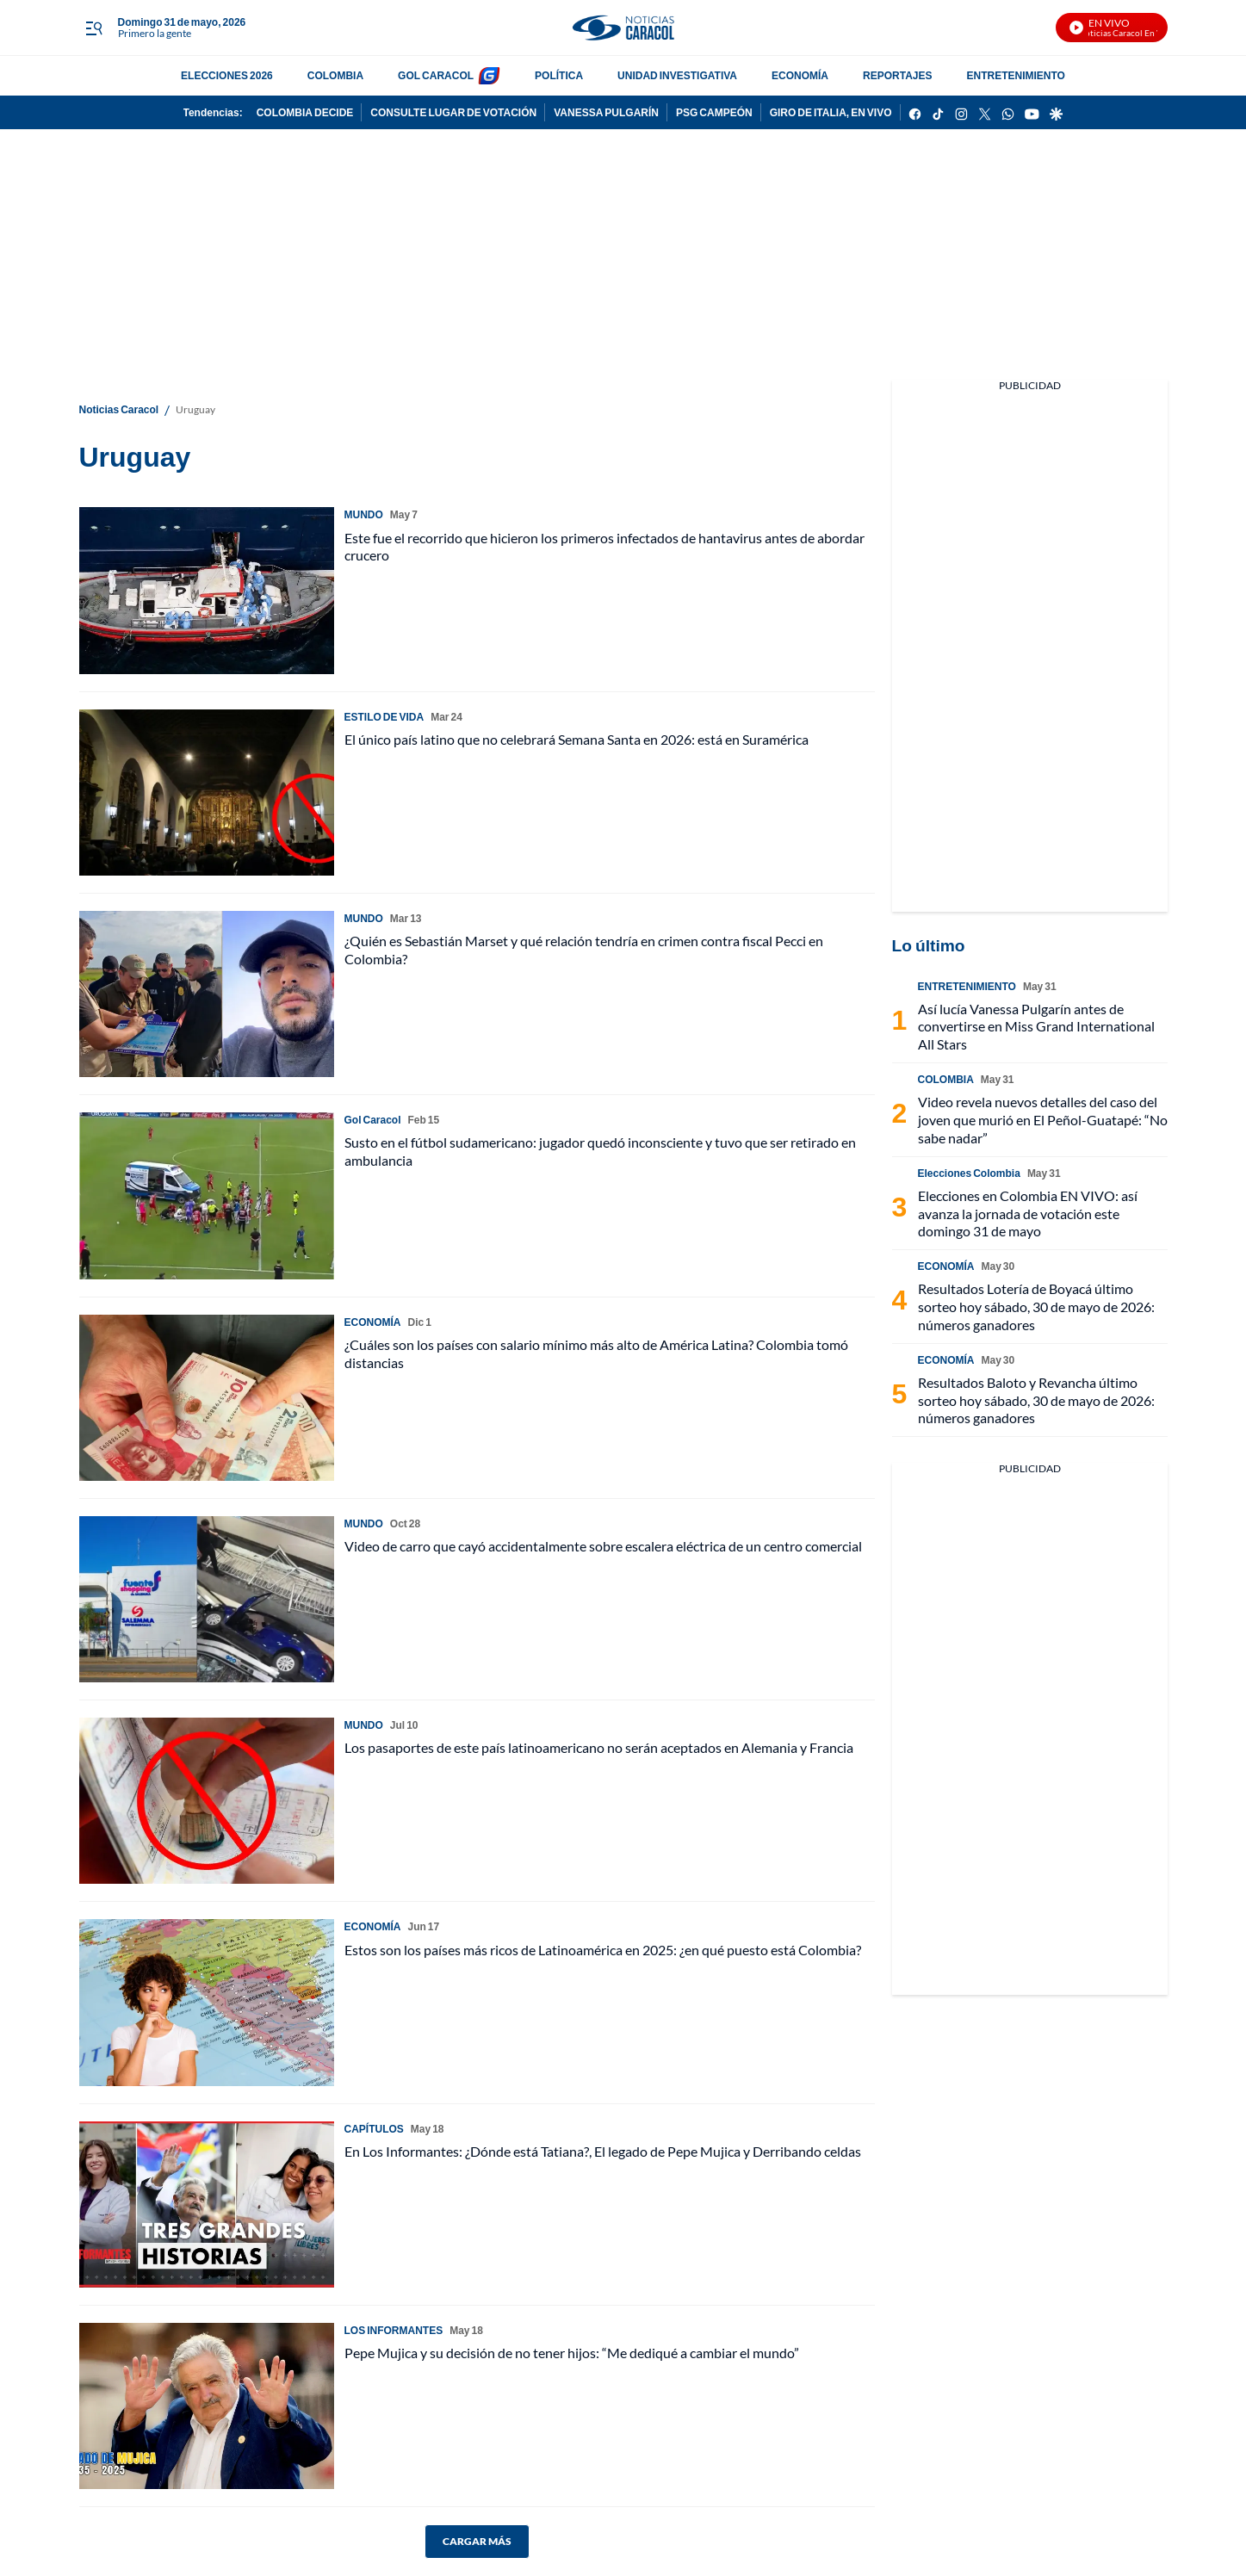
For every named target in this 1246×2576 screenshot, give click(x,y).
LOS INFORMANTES (393, 2330)
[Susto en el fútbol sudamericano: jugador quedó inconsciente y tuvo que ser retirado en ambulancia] (206, 1195)
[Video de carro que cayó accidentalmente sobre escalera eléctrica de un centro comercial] (206, 1599)
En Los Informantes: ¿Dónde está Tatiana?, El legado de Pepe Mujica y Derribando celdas (602, 2151)
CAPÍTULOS (374, 2128)
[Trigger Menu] (94, 28)
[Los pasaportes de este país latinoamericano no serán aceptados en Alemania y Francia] (206, 1801)
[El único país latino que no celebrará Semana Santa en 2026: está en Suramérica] (206, 792)
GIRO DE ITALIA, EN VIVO (831, 112)
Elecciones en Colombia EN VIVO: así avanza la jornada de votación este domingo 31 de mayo (1028, 1213)
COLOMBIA (335, 75)
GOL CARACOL (436, 75)
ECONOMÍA (800, 75)
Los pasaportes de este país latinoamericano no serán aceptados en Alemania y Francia (598, 1747)
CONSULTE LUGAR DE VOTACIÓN (453, 112)
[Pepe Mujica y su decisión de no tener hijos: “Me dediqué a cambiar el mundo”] (206, 2406)
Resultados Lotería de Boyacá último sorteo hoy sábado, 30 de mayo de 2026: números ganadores (1036, 1306)
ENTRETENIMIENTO (1015, 75)
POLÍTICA (559, 75)
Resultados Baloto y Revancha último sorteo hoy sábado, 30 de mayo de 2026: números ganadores (1036, 1400)
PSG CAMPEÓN (714, 112)
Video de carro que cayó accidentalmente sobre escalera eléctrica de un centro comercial (603, 1546)
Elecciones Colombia (969, 1173)
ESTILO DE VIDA (384, 716)
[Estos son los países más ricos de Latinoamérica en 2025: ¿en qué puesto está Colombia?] (206, 2002)
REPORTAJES (897, 75)
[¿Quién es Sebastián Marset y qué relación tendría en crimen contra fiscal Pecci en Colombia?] (206, 994)
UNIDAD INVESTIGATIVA (677, 75)
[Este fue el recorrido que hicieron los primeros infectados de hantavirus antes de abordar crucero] (206, 590)
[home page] (622, 28)
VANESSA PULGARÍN (606, 112)
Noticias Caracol (119, 409)
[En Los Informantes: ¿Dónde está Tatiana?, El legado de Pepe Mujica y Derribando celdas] (206, 2204)
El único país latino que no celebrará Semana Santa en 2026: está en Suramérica (576, 739)
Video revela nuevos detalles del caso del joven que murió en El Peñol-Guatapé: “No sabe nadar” (1043, 1119)
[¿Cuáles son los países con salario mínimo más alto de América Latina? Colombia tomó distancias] (206, 1398)
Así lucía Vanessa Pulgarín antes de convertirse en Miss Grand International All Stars (1036, 1026)
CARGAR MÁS (477, 2541)
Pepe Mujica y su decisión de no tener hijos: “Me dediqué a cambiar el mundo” (571, 2352)
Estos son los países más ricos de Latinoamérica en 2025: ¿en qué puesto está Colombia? (602, 1949)
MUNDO (363, 514)
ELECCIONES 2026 (227, 75)
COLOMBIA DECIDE (305, 112)
